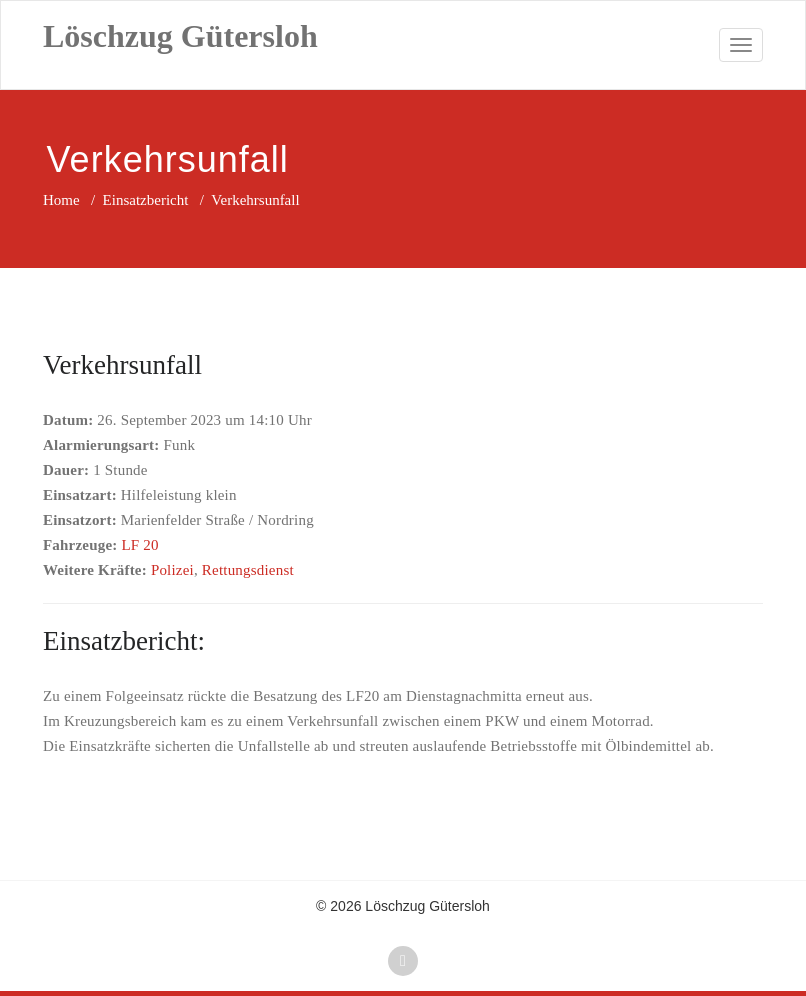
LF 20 (139, 545)
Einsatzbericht (146, 200)
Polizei (172, 570)
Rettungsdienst (248, 570)
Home (61, 200)
